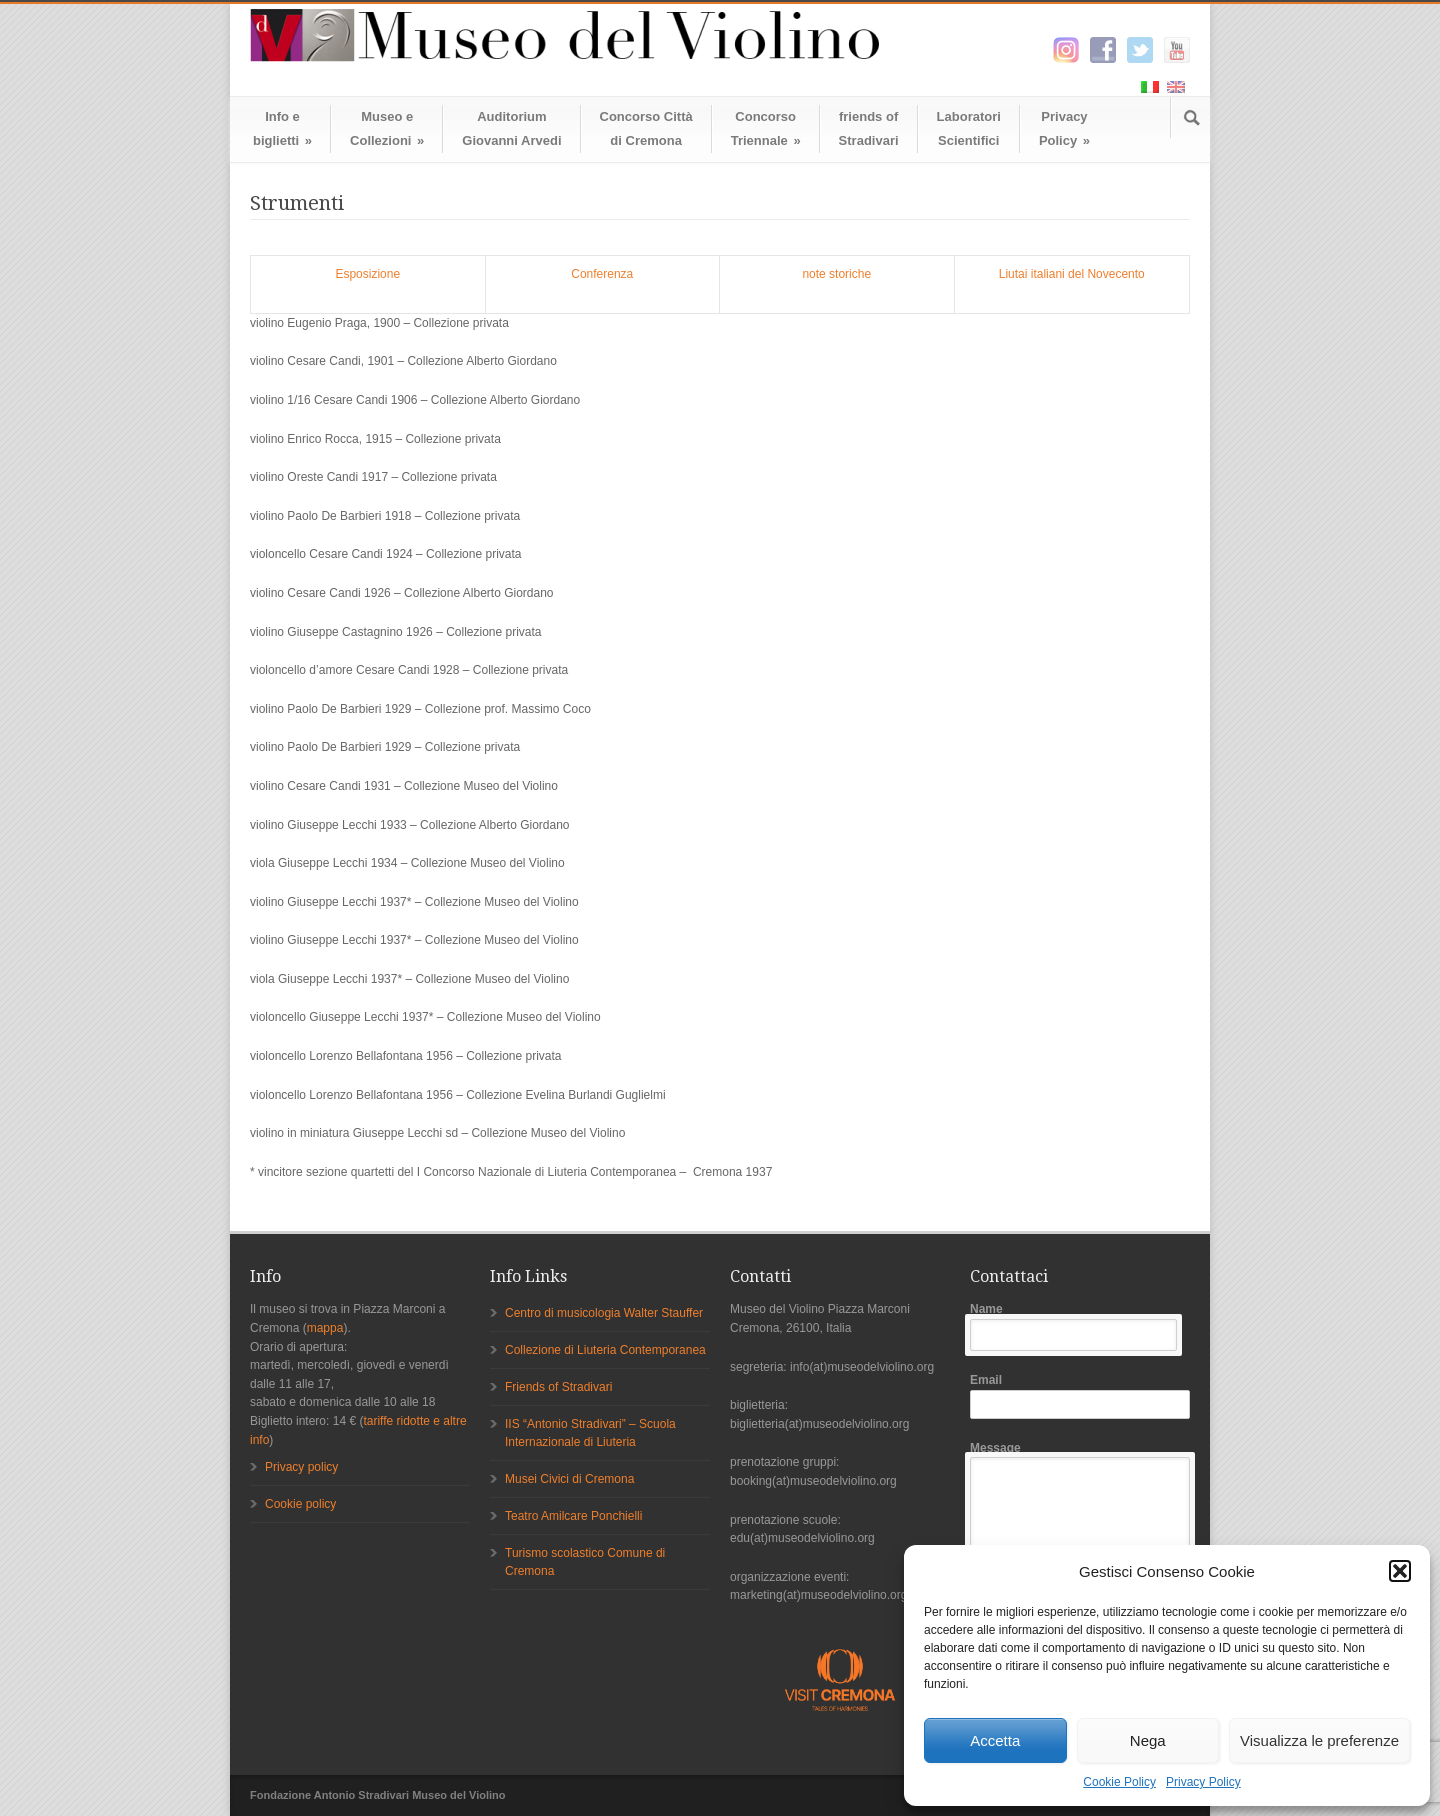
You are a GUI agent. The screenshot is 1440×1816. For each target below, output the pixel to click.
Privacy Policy (1203, 1782)
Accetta (995, 1740)
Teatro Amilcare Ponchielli (573, 1516)
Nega (1148, 1740)
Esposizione (367, 274)
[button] (1400, 1571)
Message (1080, 1543)
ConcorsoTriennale (766, 128)
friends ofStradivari (869, 128)
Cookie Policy (1119, 1782)
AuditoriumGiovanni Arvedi (511, 128)
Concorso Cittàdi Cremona (646, 128)
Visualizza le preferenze (1319, 1740)
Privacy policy (301, 1467)
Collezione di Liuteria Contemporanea (605, 1350)
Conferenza (602, 274)
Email (1080, 1396)
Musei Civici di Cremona (569, 1479)
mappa (325, 1328)
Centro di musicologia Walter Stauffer (604, 1313)
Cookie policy (300, 1504)
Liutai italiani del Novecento (1072, 274)
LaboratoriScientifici (969, 128)
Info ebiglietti (282, 128)
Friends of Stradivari (558, 1387)
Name (1080, 1326)
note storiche (836, 274)
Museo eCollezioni (387, 128)
